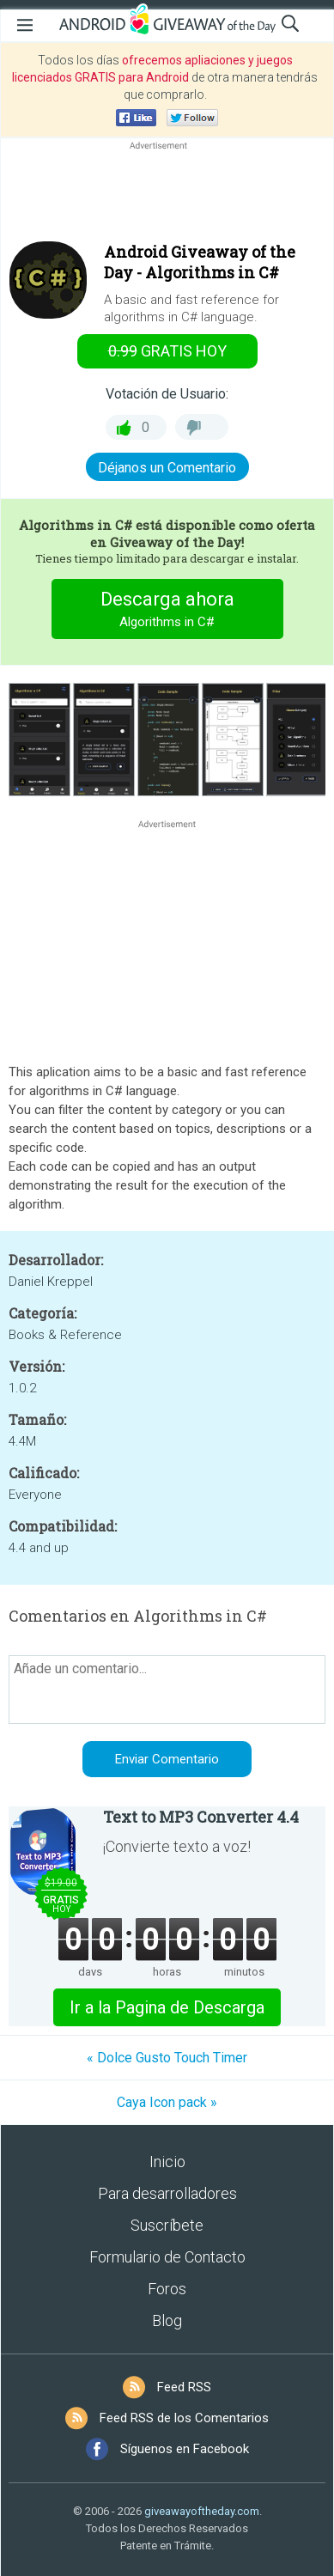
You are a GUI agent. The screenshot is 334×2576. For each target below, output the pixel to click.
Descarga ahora (167, 611)
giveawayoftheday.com (201, 2511)
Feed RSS (184, 2387)
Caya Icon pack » (167, 2102)
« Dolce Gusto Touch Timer (167, 2057)
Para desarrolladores (167, 2193)
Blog (167, 2320)
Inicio (167, 2162)
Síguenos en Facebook (184, 2449)
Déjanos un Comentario (167, 468)
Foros (167, 2289)
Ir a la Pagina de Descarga (167, 2007)
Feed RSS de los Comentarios (184, 2418)
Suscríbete (167, 2225)
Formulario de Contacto (167, 2257)
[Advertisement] (167, 195)
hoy (167, 351)
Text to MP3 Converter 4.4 (201, 1816)
